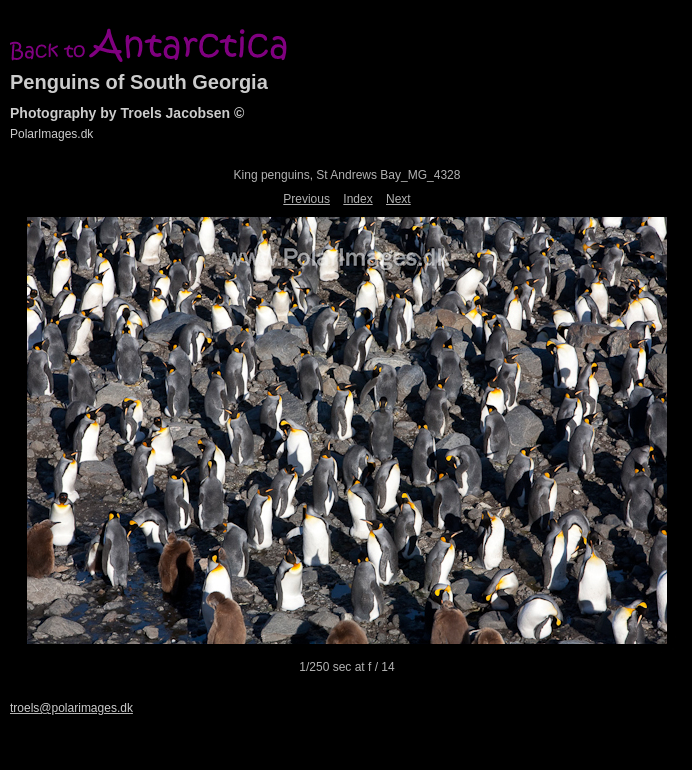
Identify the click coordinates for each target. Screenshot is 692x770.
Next (398, 199)
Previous (306, 199)
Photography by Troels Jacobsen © (127, 113)
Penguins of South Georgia (139, 82)
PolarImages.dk (51, 134)
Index (357, 199)
